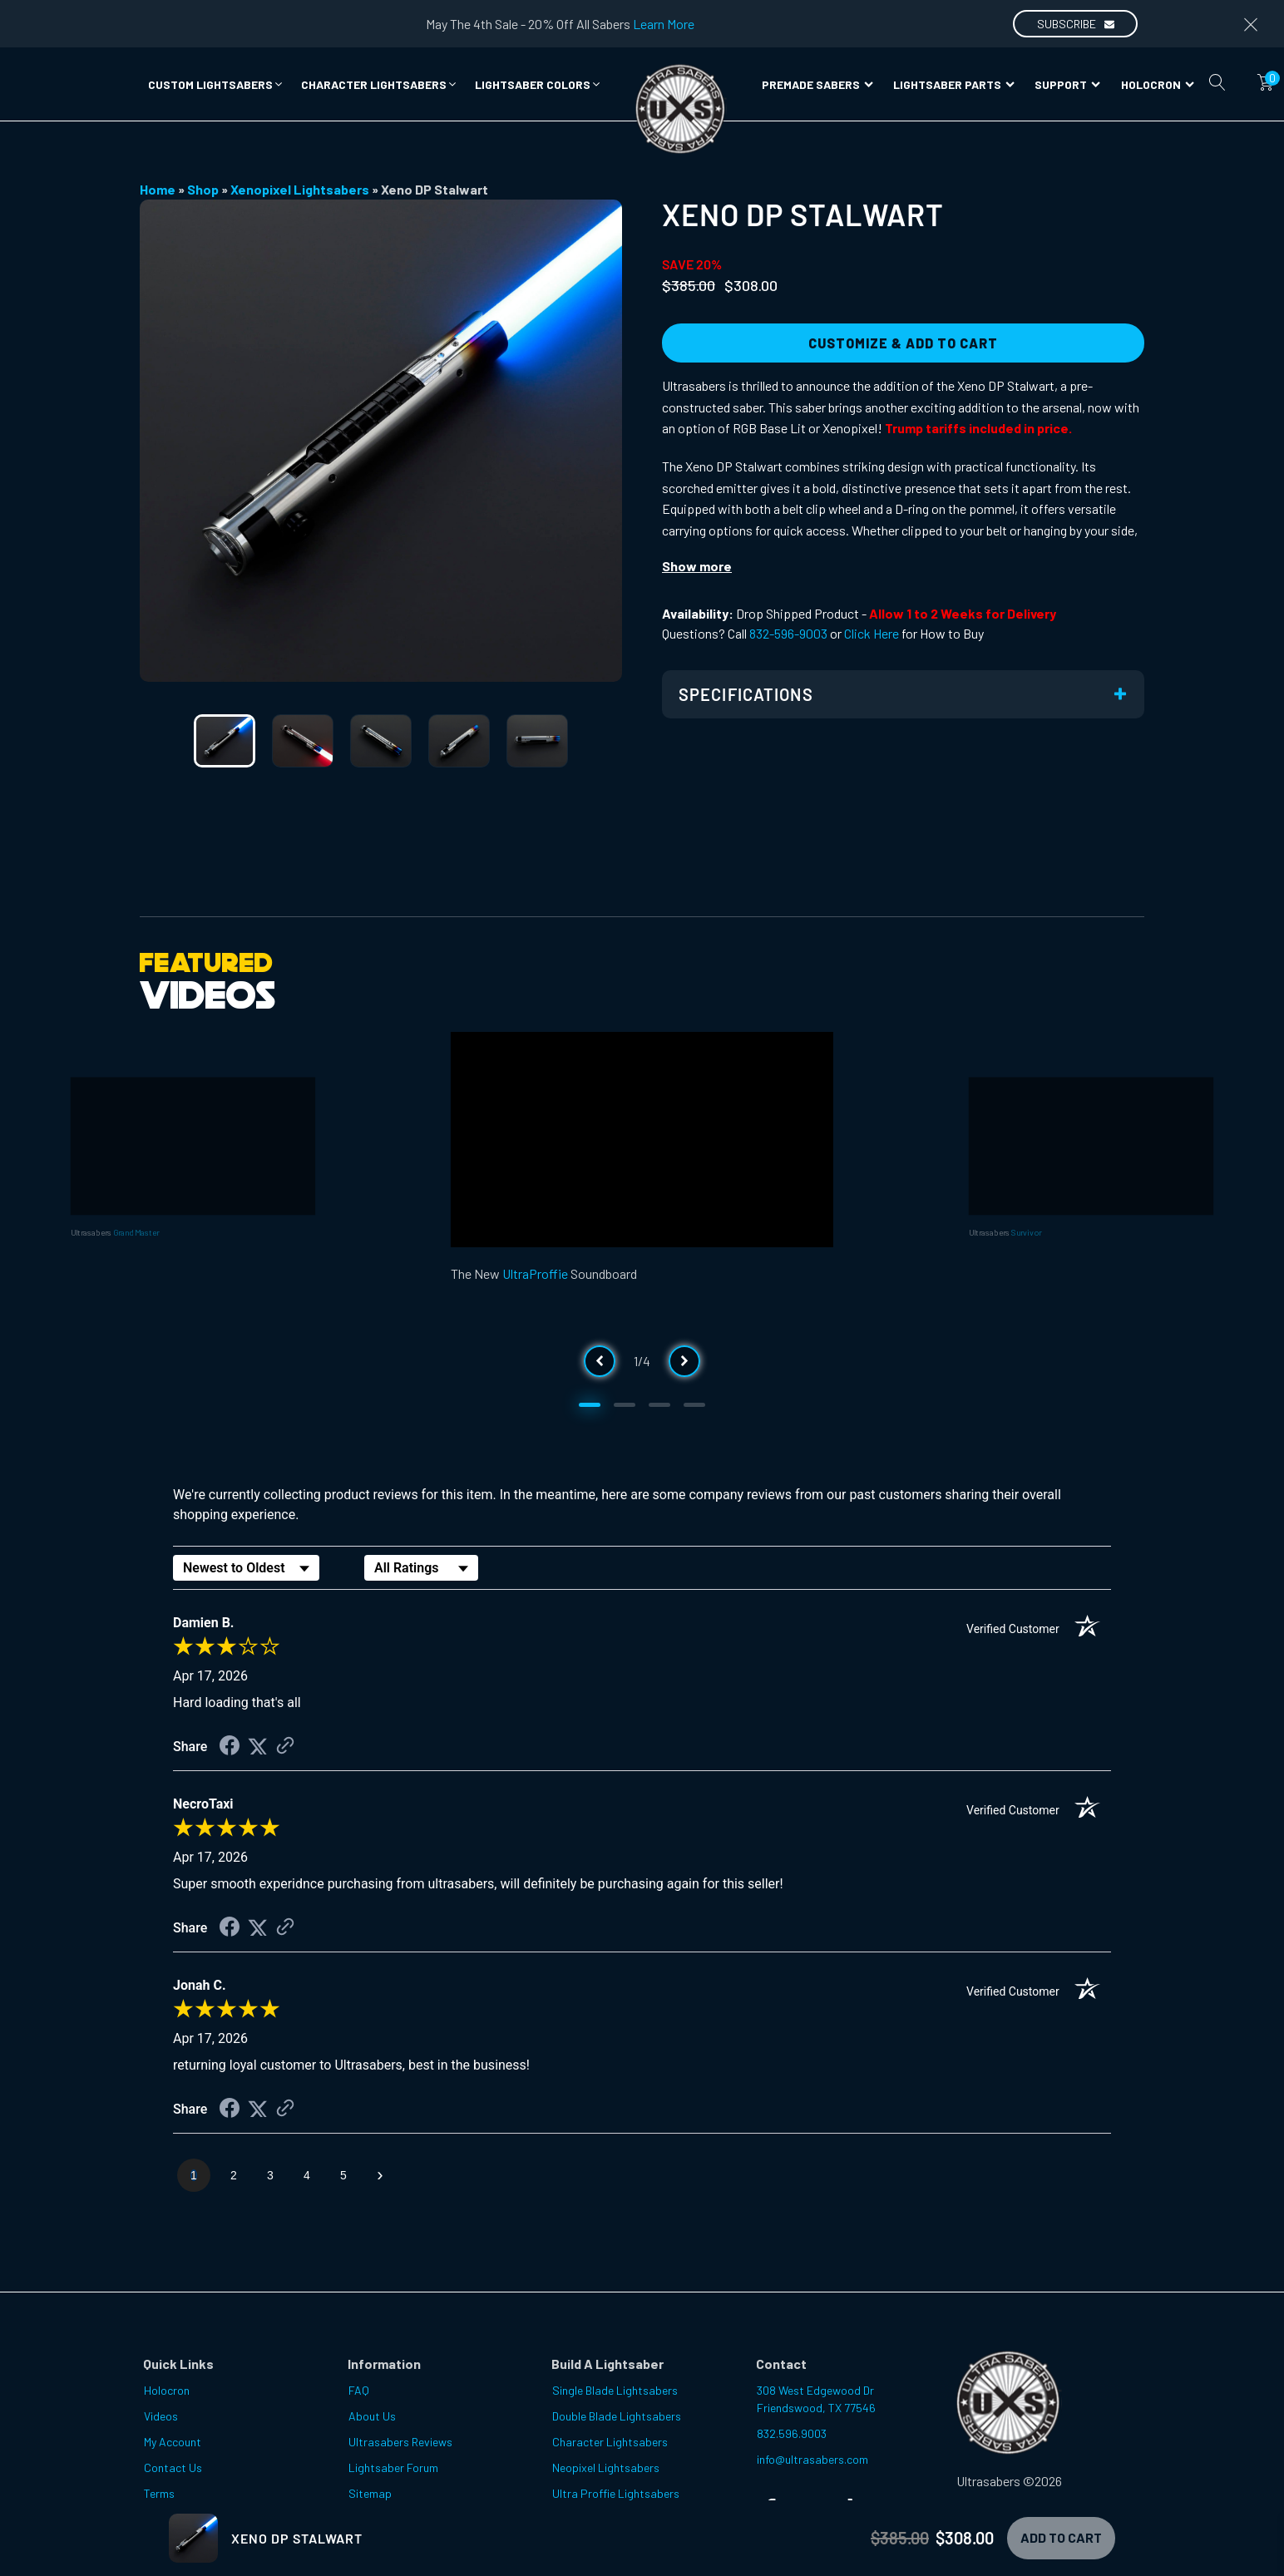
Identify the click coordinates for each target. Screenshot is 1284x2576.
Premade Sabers (817, 84)
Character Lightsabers (610, 2442)
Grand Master (136, 1231)
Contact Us (173, 2467)
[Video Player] (642, 1139)
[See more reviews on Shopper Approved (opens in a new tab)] (285, 1746)
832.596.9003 (792, 2433)
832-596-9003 (788, 633)
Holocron (1157, 84)
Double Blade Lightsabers (616, 2416)
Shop (203, 189)
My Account (172, 2442)
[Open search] (1217, 82)
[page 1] (193, 2175)
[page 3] (270, 2175)
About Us (372, 2416)
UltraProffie (535, 1273)
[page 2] (233, 2175)
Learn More (663, 24)
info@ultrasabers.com (812, 2459)
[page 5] (343, 2175)
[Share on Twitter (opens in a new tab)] (258, 1746)
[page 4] (307, 2175)
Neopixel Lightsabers (605, 2467)
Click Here (871, 633)
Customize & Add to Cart (903, 343)
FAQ (358, 2390)
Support (1067, 84)
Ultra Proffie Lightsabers (615, 2493)
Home (157, 189)
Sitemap (370, 2493)
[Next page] (380, 2175)
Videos (161, 2416)
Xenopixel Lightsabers (299, 189)
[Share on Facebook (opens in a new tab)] (230, 1747)
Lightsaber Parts (954, 84)
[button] (216, 84)
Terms (159, 2493)
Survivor (1026, 1231)
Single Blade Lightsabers (615, 2390)
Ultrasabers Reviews (400, 2442)
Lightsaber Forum (393, 2467)
